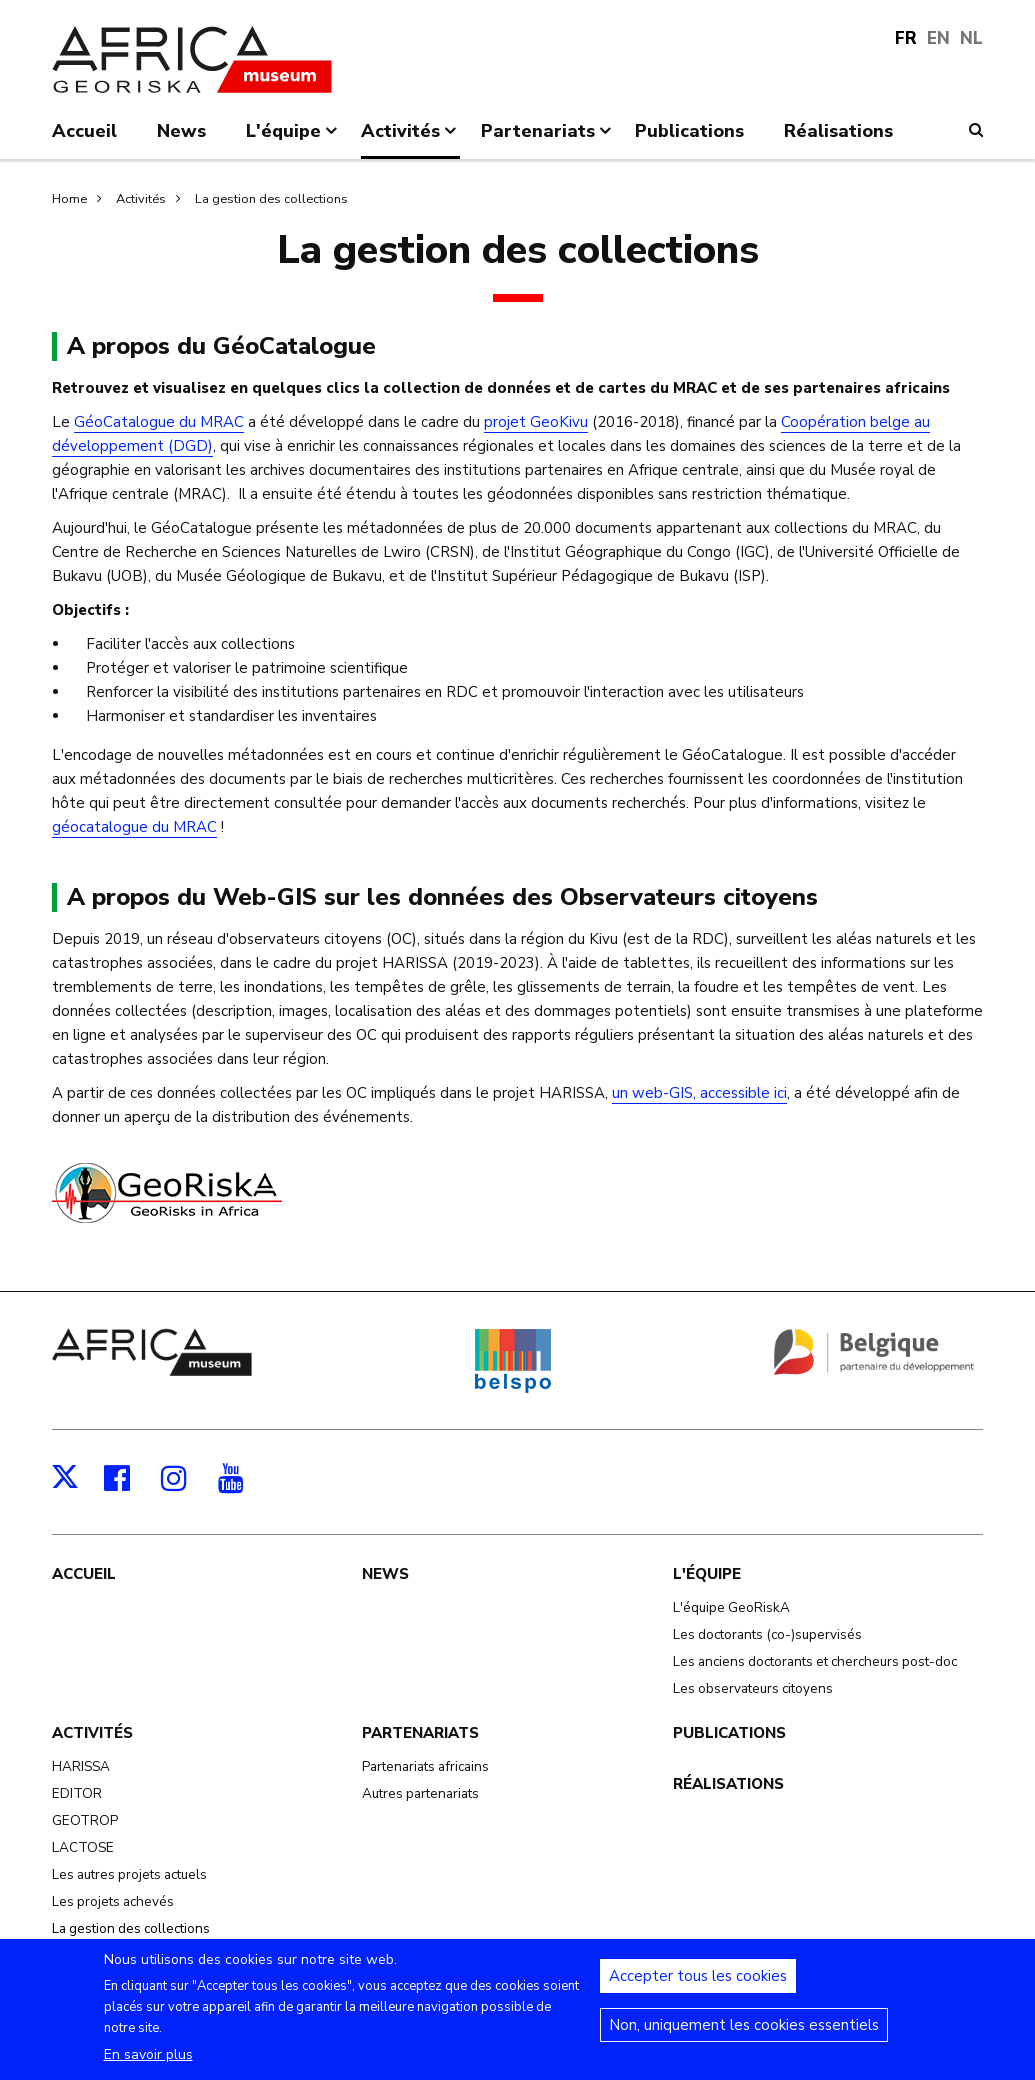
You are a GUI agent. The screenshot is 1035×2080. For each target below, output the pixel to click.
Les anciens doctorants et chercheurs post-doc (815, 1661)
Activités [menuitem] (410, 139)
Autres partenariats (420, 1793)
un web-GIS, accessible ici (699, 1093)
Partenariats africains (425, 1766)
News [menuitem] (181, 131)
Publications (729, 1733)
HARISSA (81, 1766)
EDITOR (77, 1793)
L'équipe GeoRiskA (731, 1607)
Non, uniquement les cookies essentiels (744, 2038)
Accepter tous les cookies (698, 1989)
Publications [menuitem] (689, 131)
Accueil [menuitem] (84, 131)
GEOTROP (85, 1820)
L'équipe (707, 1574)
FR (906, 38)
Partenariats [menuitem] (548, 139)
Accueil (84, 1574)
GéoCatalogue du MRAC (159, 422)
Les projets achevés (113, 1901)
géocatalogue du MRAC (134, 827)
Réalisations (728, 1784)
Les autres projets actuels (129, 1874)
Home (69, 199)
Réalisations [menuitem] (838, 131)
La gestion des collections (271, 199)
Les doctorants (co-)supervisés (767, 1634)
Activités (141, 199)
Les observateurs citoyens (753, 1688)
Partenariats (420, 1733)
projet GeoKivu (536, 422)
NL (971, 38)
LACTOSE (83, 1847)
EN (938, 38)
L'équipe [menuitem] (293, 139)
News (385, 1574)
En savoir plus (148, 2067)
